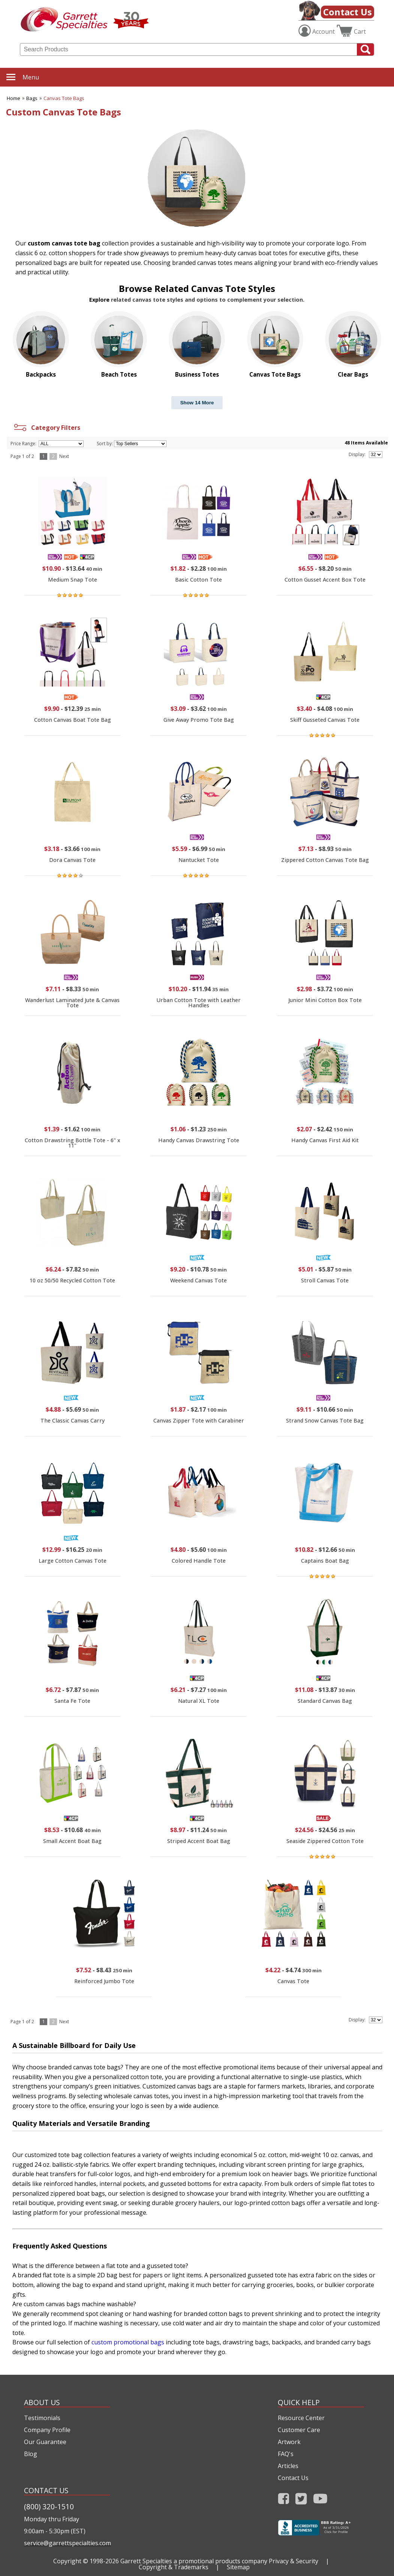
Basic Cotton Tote (198, 579)
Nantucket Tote (198, 859)
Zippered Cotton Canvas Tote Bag (325, 859)
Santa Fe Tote (72, 1700)
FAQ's (286, 2454)
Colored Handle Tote (199, 1560)
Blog (30, 2454)
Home (13, 98)
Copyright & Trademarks (173, 2567)
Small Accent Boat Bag (72, 1840)
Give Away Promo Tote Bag (198, 719)
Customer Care (299, 2430)
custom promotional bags (127, 2342)
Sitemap (238, 2567)
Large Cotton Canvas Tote (72, 1560)
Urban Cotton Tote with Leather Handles (198, 1002)
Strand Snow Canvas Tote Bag (325, 1420)
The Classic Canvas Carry (72, 1420)
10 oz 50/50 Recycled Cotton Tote (72, 1280)
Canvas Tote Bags (63, 98)
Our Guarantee (45, 2442)
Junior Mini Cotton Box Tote (325, 1000)
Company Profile (47, 2430)
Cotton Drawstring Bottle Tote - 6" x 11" (72, 1143)
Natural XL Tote (198, 1700)
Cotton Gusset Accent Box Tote (325, 579)
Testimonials (42, 2418)
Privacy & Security (293, 2561)
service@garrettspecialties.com (67, 2543)
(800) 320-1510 (49, 2506)
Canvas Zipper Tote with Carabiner (198, 1420)
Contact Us (347, 12)
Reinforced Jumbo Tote (104, 1981)
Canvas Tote (293, 1981)
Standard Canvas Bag (325, 1700)
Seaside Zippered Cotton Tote (325, 1840)
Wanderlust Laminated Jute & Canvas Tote (72, 1002)
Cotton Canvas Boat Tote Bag (72, 719)
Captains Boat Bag (325, 1560)
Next (64, 456)
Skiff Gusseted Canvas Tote (325, 719)
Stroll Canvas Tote (325, 1280)
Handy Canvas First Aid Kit (325, 1140)
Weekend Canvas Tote (198, 1280)
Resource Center (301, 2418)
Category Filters (46, 427)
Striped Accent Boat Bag (198, 1840)
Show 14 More (197, 402)
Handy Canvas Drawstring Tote (198, 1140)
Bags (31, 98)
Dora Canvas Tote (72, 859)
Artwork (289, 2442)
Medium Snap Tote (72, 579)
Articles (288, 2466)
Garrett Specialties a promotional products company (193, 2561)
